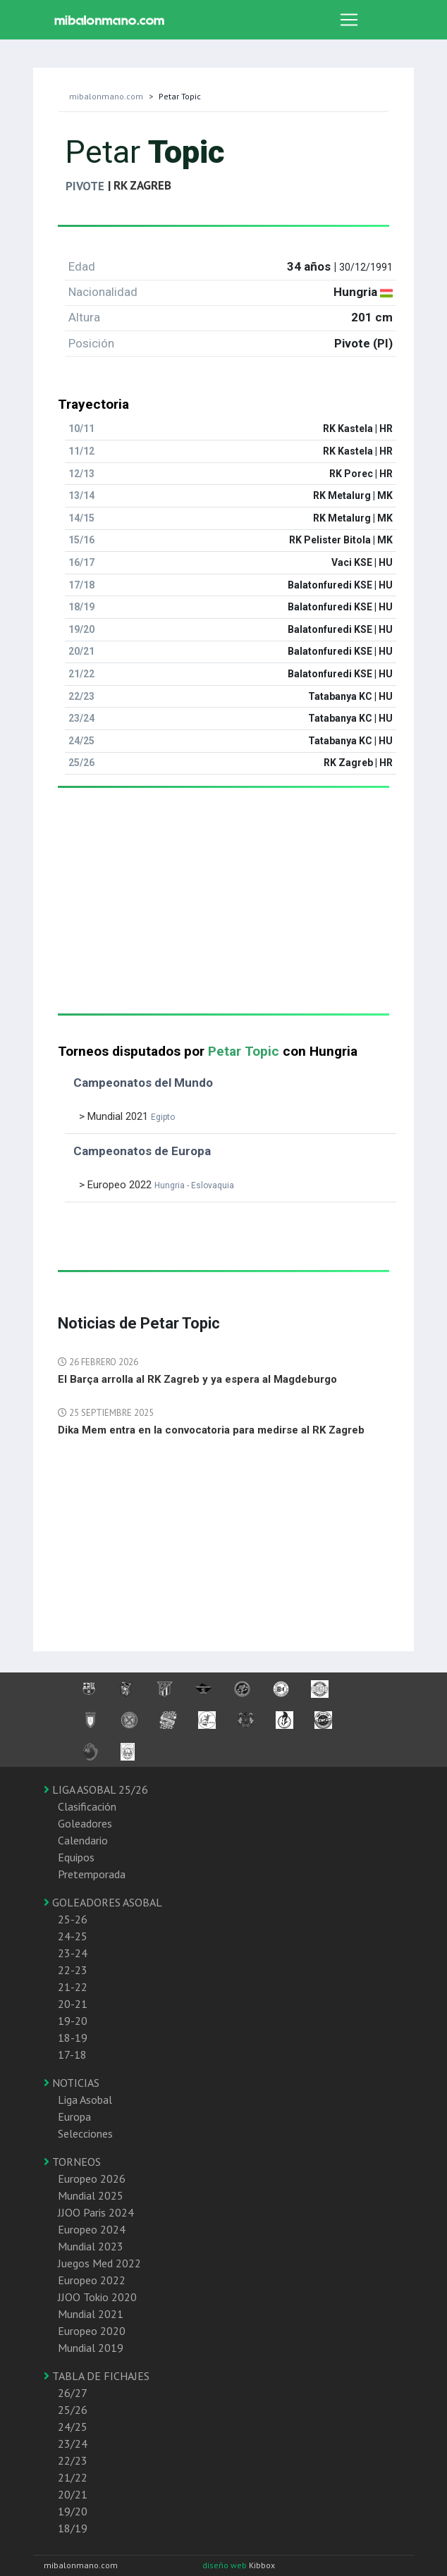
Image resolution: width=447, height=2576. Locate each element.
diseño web (225, 2565)
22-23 (72, 1970)
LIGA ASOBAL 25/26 (96, 1789)
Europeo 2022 (91, 2280)
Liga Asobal (85, 2100)
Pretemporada (91, 1874)
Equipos (76, 1857)
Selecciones (85, 2133)
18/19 (72, 2528)
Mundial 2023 (90, 2246)
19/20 (72, 2511)
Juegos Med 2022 (99, 2263)
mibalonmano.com (106, 96)
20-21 (72, 2004)
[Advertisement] (223, 914)
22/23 (72, 2460)
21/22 (72, 2477)
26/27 (72, 2393)
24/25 (72, 2427)
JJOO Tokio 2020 (97, 2297)
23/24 (72, 2443)
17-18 (72, 2054)
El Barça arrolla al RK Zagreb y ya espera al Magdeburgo (197, 1379)
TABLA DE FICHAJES (96, 2376)
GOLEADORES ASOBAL (103, 1902)
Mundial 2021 (90, 2314)
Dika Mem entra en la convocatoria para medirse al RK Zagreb (211, 1430)
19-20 (72, 2021)
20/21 (72, 2494)
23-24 (72, 1953)
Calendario (83, 1840)
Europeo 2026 (91, 2178)
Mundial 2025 (90, 2195)
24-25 (72, 1936)
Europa (74, 2116)
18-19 (72, 2037)
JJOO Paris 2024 (96, 2212)
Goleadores (85, 1823)
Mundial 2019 (90, 2348)
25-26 (72, 1919)
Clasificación (87, 1806)
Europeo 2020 (91, 2331)
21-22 (72, 1987)
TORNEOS (72, 2162)
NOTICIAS (71, 2083)
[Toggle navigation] (349, 19)
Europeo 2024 (91, 2229)
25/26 (72, 2410)
